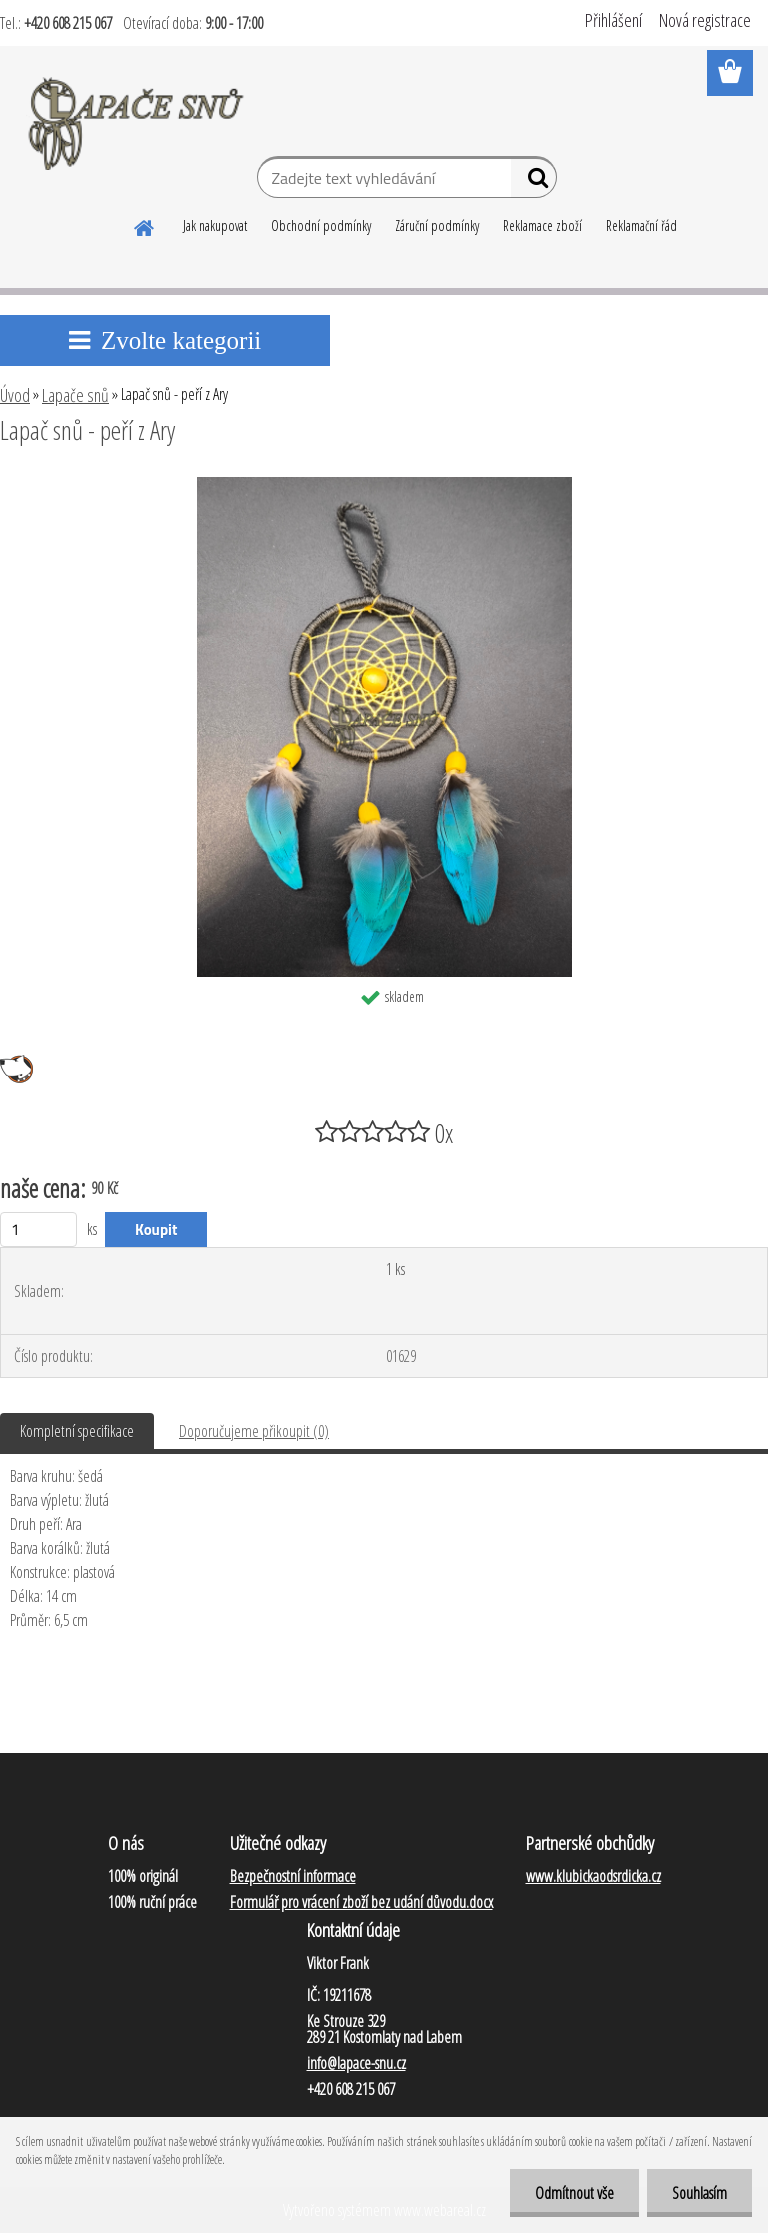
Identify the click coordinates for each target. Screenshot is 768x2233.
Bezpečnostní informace (293, 1876)
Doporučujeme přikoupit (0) (254, 1431)
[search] (533, 182)
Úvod (15, 395)
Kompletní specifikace (77, 1431)
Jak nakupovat (215, 225)
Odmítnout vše (574, 2193)
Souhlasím (699, 2193)
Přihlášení (613, 20)
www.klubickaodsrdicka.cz (593, 1876)
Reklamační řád (641, 225)
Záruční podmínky (437, 225)
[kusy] (38, 1229)
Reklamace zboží (542, 225)
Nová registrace (705, 20)
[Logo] (137, 120)
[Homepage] (145, 225)
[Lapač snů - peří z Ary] (384, 485)
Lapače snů (75, 395)
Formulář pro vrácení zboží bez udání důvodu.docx (361, 1902)
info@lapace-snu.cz (356, 2063)
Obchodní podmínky (321, 225)
